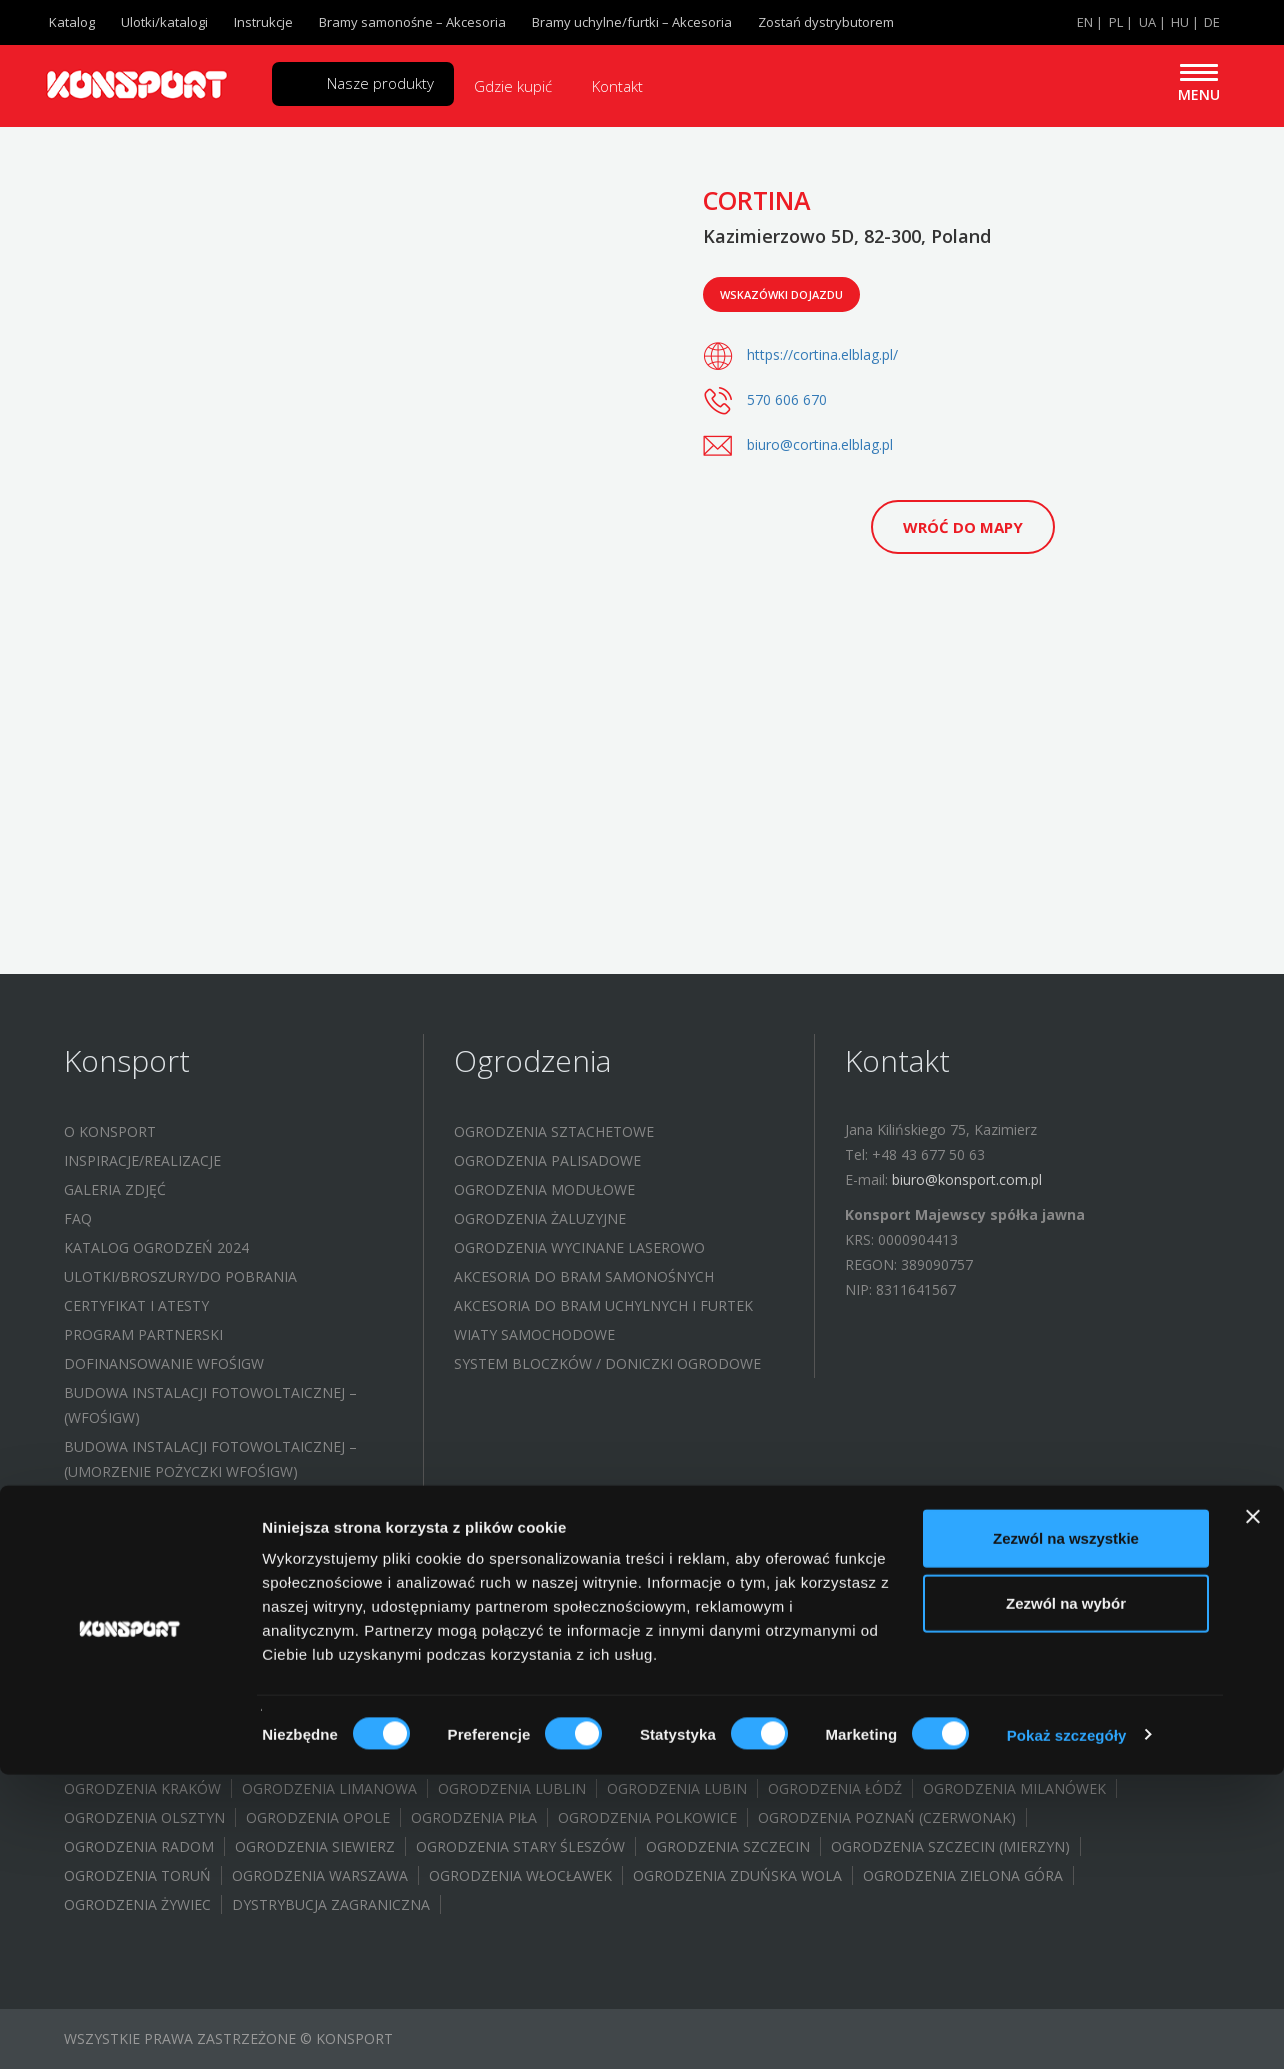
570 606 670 (787, 399)
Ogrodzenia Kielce (593, 1759)
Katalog (72, 22)
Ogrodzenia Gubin (135, 1730)
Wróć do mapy (963, 527)
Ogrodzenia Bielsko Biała (442, 1672)
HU (1180, 22)
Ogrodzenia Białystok (323, 1701)
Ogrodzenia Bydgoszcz (521, 1701)
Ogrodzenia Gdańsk (881, 1701)
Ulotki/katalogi (164, 22)
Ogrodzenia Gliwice (1056, 1701)
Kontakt (617, 86)
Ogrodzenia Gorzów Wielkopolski (360, 1730)
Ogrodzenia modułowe (544, 1189)
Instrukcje (263, 22)
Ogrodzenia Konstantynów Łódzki (978, 1759)
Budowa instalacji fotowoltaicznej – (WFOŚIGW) (210, 1405)
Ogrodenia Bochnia (140, 1701)
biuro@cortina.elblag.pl (820, 444)
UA (1147, 22)
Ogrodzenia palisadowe (547, 1160)
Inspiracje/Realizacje (142, 1160)
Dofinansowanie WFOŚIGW (164, 1363)
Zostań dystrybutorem (826, 22)
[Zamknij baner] (1253, 1811)
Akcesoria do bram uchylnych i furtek (603, 1305)
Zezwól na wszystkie (1066, 1832)
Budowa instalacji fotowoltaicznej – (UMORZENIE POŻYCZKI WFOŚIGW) (210, 1459)
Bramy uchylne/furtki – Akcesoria (632, 22)
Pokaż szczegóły (1067, 2029)
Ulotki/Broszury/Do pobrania (180, 1276)
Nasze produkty (380, 83)
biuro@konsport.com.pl (967, 1179)
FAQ (78, 1218)
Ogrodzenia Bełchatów (653, 1672)
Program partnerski (143, 1334)
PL (1116, 22)
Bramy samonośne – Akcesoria (412, 22)
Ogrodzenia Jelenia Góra (405, 1759)
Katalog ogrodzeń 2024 (156, 1247)
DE (1212, 22)
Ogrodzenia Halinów (971, 1730)
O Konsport (110, 1131)
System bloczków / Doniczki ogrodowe (607, 1363)
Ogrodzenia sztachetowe (554, 1131)
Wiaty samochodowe (534, 1334)
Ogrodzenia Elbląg (708, 1701)
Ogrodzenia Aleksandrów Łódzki (193, 1672)
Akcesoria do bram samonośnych (584, 1276)
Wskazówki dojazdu (781, 294)
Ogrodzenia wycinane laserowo (579, 1247)
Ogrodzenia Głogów (789, 1730)
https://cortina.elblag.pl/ (822, 354)
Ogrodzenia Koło (753, 1759)
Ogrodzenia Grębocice (601, 1730)
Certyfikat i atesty (136, 1305)
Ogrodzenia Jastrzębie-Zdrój (176, 1759)
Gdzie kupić (513, 86)
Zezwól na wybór (1066, 1898)
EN (1085, 22)
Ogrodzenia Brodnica (851, 1672)
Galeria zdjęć (115, 1189)
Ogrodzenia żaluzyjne (540, 1218)
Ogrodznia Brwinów (1038, 1672)
